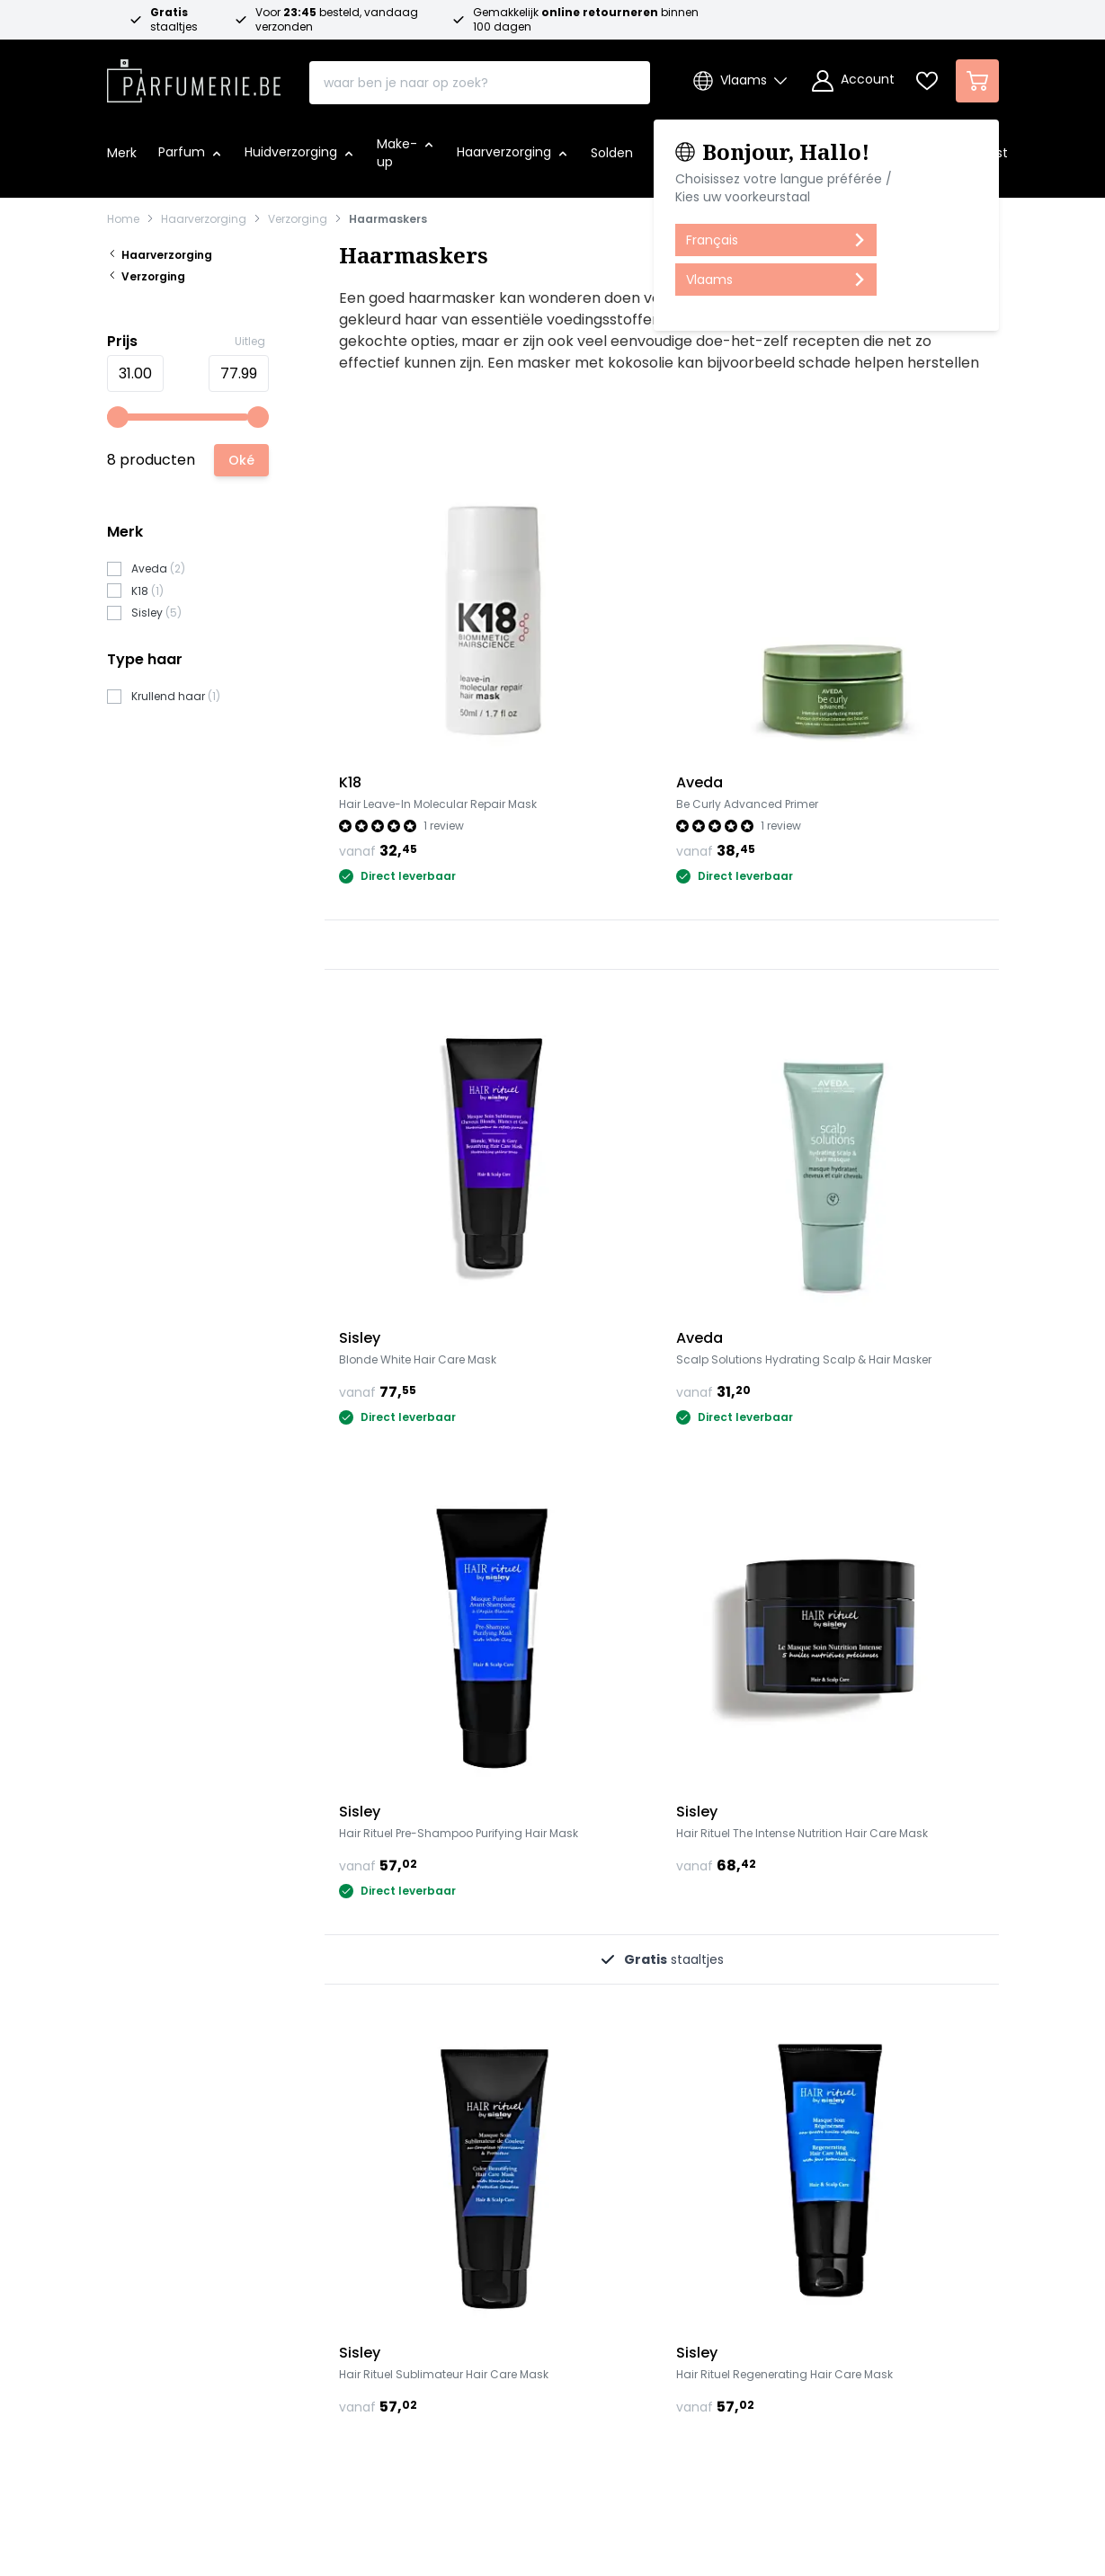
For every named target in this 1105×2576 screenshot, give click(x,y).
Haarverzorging (203, 219)
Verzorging (297, 219)
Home (123, 219)
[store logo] (194, 75)
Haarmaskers (388, 219)
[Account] (853, 81)
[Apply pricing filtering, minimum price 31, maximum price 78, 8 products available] (241, 460)
